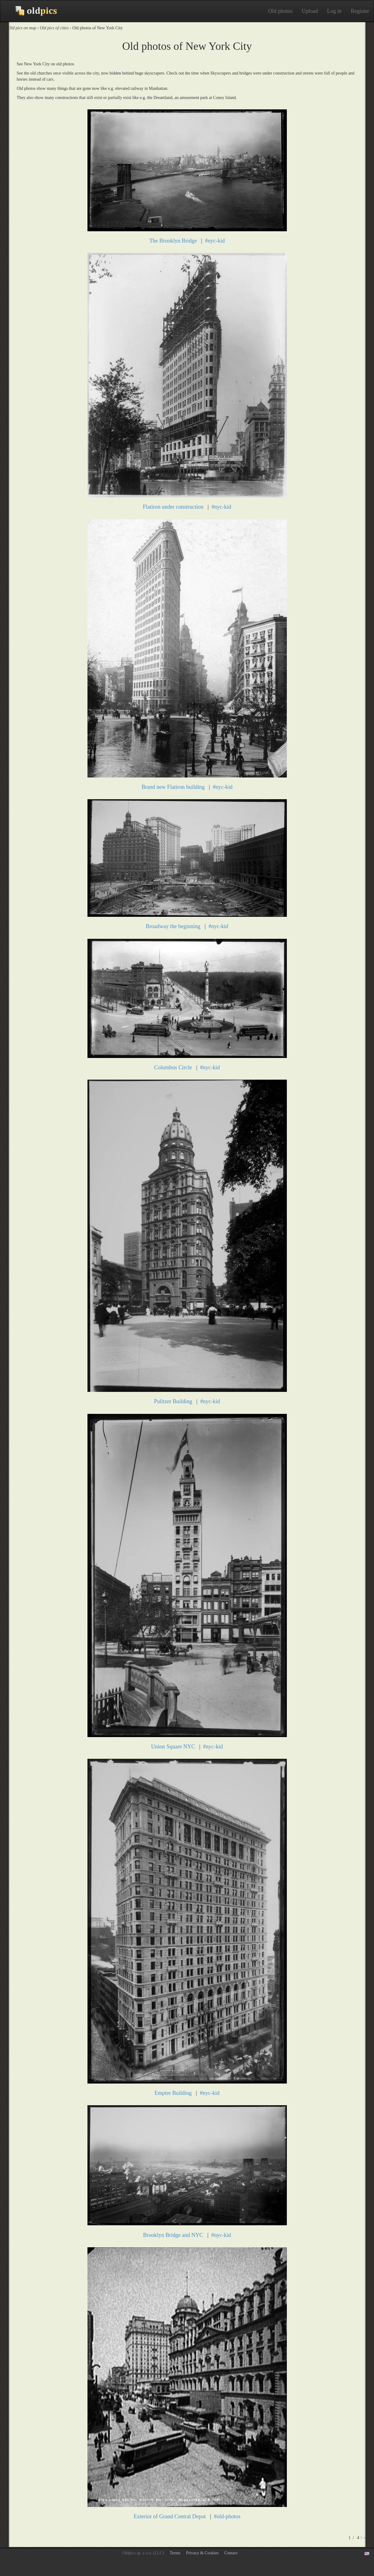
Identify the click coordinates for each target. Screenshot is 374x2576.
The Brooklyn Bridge (173, 241)
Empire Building (173, 2093)
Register (360, 11)
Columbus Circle (173, 1067)
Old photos (280, 11)
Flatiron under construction (173, 507)
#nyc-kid (215, 241)
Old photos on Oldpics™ (30, 11)
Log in (334, 11)
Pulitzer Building (173, 1401)
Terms (175, 2553)
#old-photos (227, 2516)
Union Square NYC (173, 1747)
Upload (310, 11)
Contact (231, 2553)
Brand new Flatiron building (173, 787)
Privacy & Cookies (202, 2553)
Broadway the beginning (173, 926)
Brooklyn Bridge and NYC (173, 2235)
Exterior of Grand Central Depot (170, 2516)
